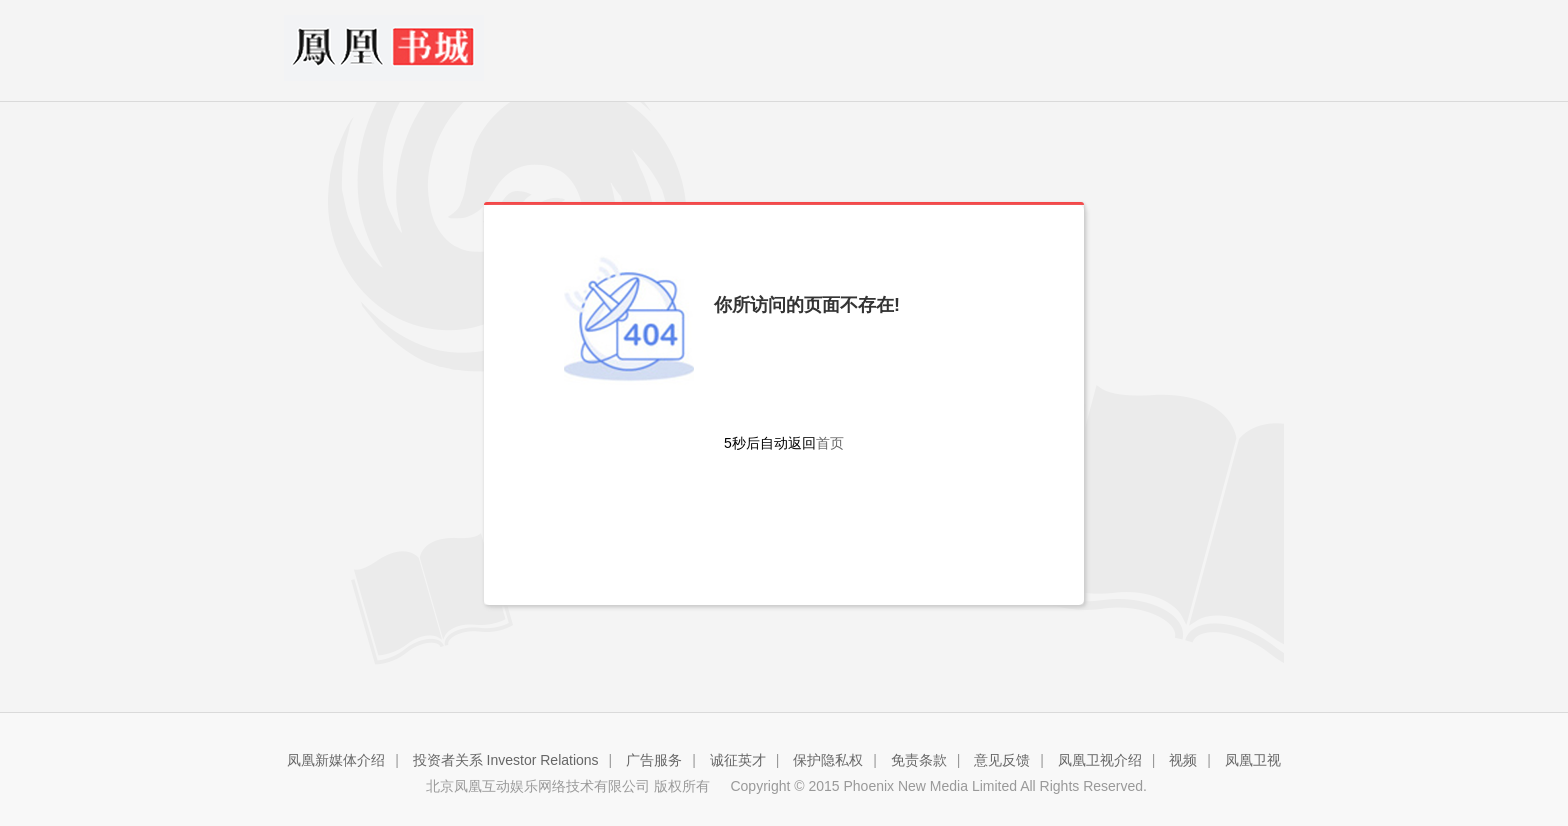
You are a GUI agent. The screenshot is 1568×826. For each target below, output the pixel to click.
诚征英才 (738, 760)
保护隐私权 (828, 760)
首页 (830, 443)
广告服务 (654, 760)
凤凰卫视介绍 (1100, 760)
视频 (1183, 760)
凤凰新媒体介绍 (336, 760)
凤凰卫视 (1253, 760)
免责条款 (919, 760)
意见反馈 (1002, 760)
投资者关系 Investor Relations (506, 760)
